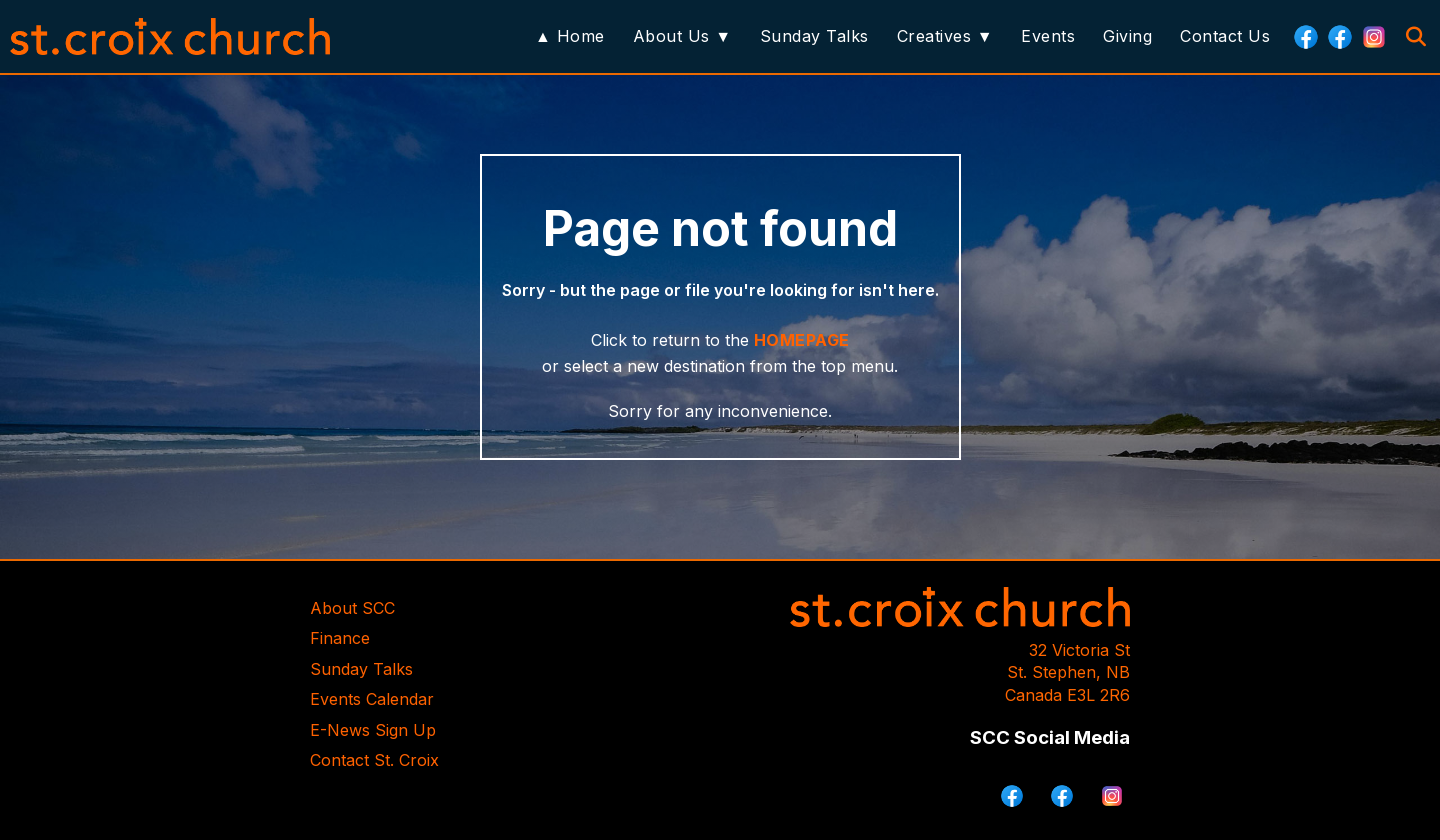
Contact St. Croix (374, 760)
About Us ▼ (682, 36)
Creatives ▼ (945, 36)
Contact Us (1225, 36)
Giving (1127, 36)
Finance (340, 638)
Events (1048, 36)
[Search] (1416, 37)
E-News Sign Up (373, 730)
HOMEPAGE (802, 340)
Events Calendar (372, 699)
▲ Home (570, 36)
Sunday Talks (814, 36)
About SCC (352, 608)
